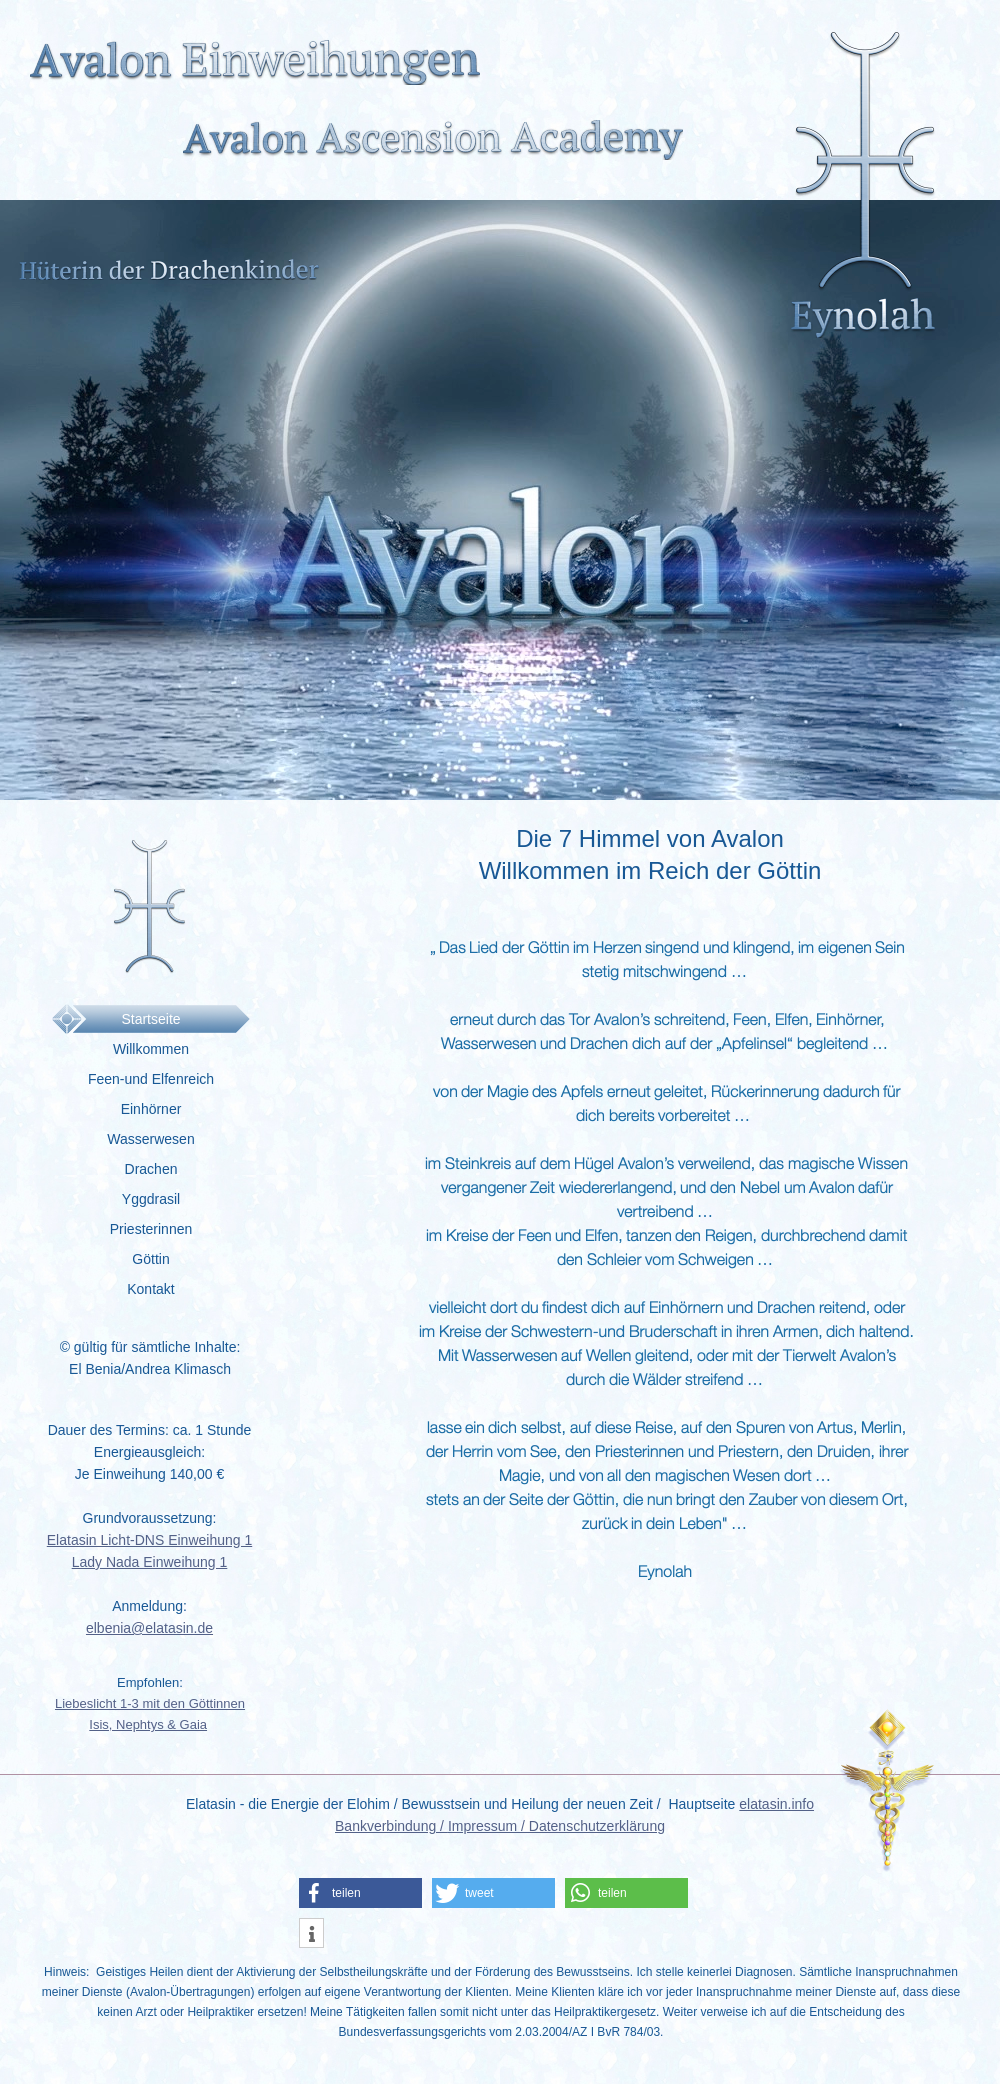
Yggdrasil (151, 1199)
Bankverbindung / (391, 1826)
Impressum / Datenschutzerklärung (556, 1826)
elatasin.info (776, 1804)
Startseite (150, 1019)
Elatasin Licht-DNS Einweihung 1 (149, 1540)
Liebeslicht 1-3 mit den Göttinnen (150, 1703)
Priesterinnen (151, 1229)
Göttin (150, 1259)
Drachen (151, 1169)
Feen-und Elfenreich (151, 1079)
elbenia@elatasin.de (149, 1628)
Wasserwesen (150, 1139)
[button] (360, 1893)
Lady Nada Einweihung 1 (150, 1562)
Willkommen (151, 1049)
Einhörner (151, 1109)
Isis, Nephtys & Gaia (148, 1724)
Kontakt (150, 1289)
